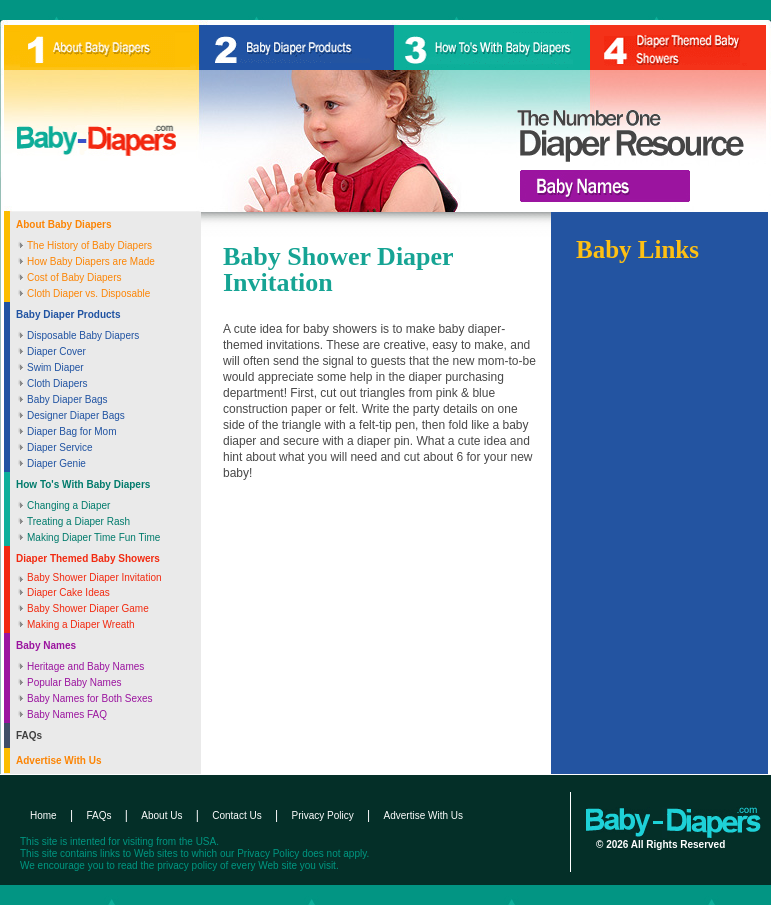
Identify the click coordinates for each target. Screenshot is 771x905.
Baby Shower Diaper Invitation (94, 577)
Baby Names (46, 645)
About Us (161, 815)
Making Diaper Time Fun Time (93, 537)
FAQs (29, 735)
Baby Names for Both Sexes (90, 698)
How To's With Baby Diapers (83, 484)
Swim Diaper (55, 367)
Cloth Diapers (57, 383)
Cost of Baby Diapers (74, 277)
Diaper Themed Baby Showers (88, 558)
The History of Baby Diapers (89, 245)
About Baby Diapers (64, 224)
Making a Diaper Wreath (81, 624)
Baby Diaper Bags (67, 399)
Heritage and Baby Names (85, 666)
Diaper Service (60, 447)
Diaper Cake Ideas (68, 592)
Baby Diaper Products (68, 314)
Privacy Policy (323, 815)
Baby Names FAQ (67, 714)
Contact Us (236, 815)
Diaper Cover (56, 351)
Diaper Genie (56, 463)
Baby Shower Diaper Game (88, 608)
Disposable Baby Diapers (83, 335)
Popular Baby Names (74, 682)
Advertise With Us (58, 760)
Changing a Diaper (68, 505)
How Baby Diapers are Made (91, 261)
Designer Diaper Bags (76, 415)
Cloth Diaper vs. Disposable (88, 293)
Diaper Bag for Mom (71, 431)
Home (43, 815)
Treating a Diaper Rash (78, 521)
